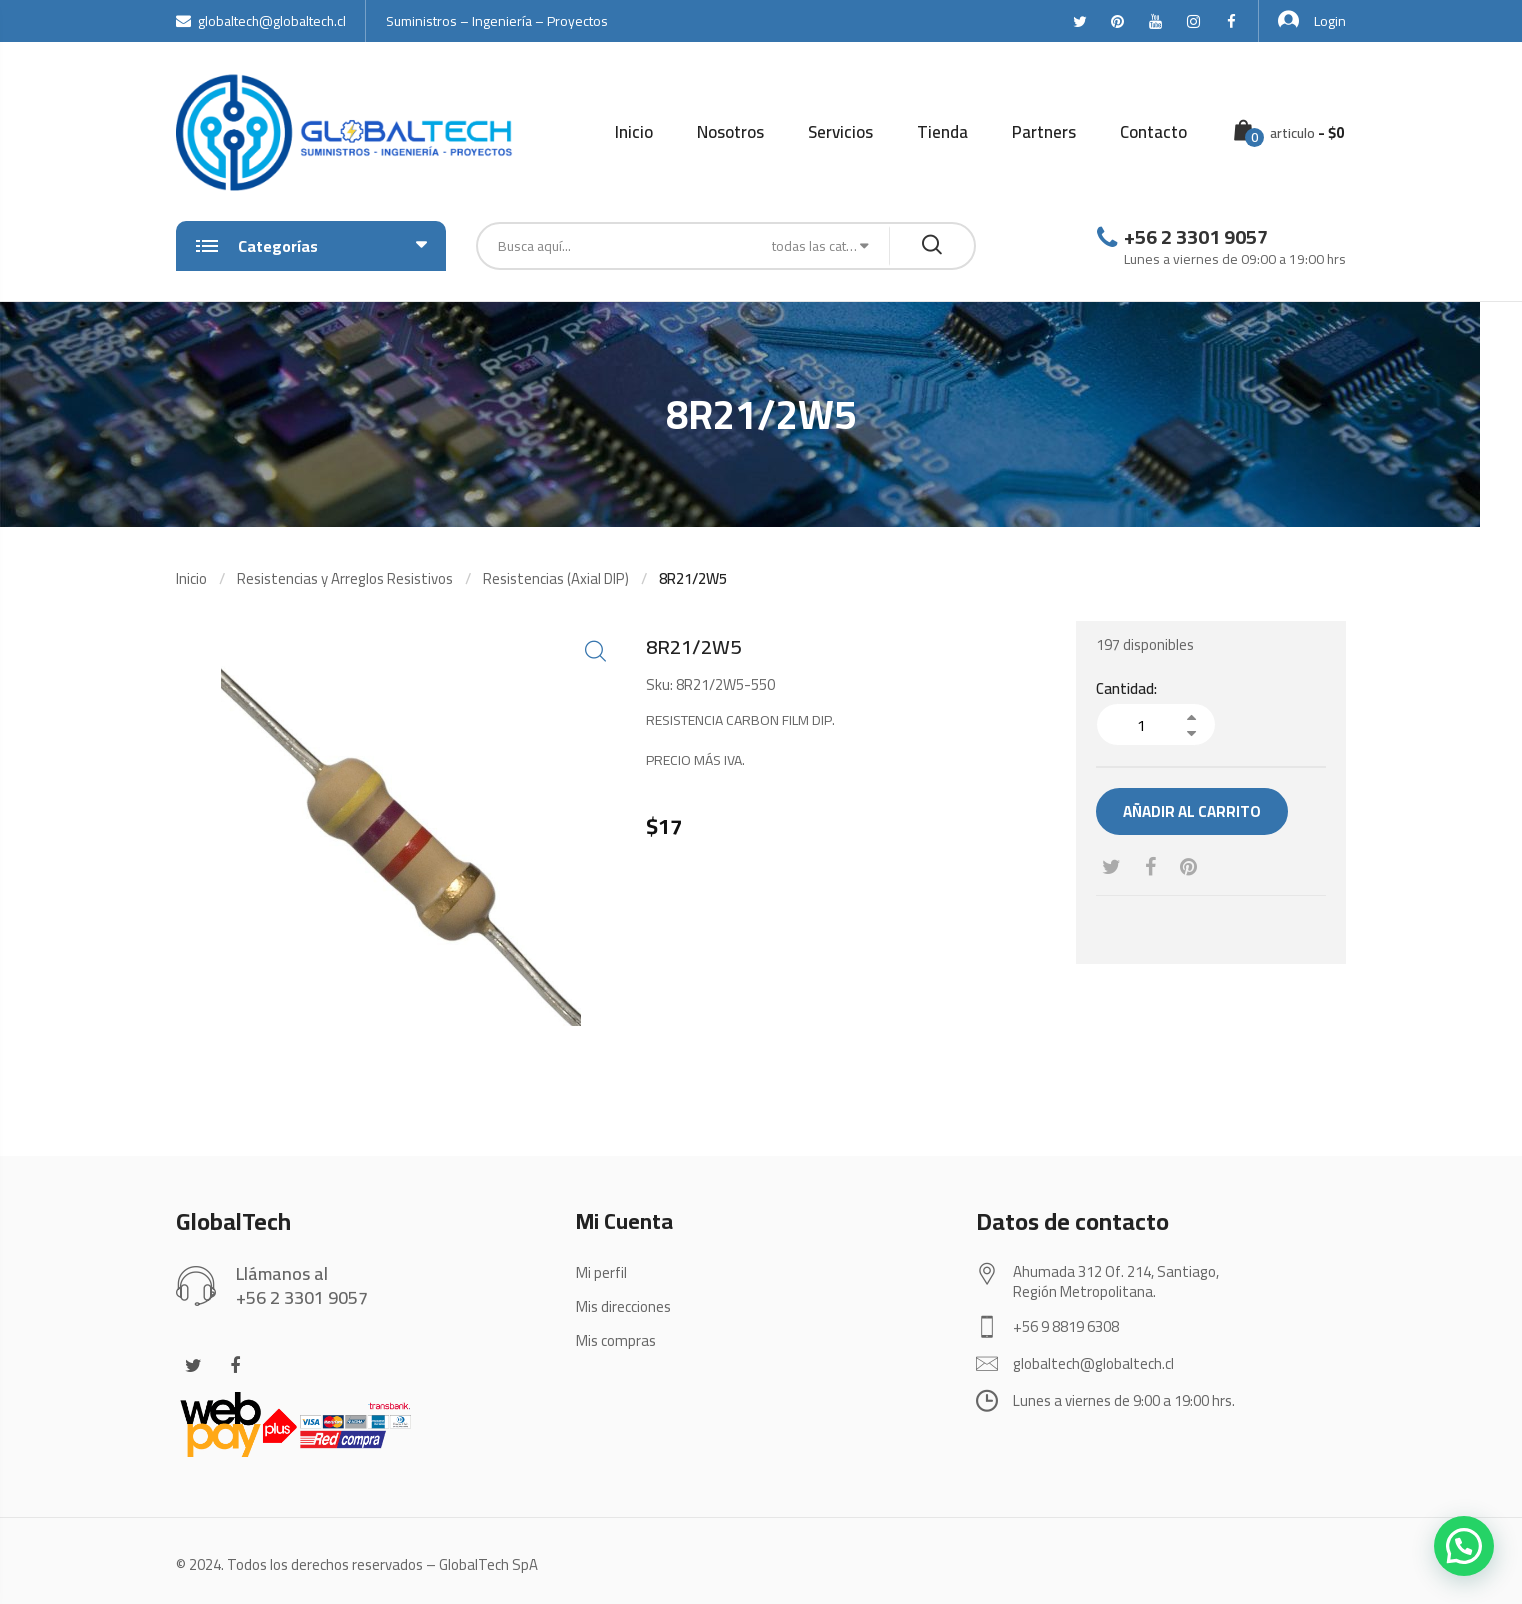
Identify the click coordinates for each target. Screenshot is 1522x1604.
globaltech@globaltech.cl (261, 21)
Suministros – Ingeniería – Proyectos (497, 21)
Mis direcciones (623, 1306)
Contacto (1153, 132)
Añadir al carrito (1192, 811)
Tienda (942, 132)
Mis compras (616, 1340)
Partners (1044, 132)
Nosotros (730, 132)
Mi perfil (601, 1272)
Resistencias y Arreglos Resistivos (345, 578)
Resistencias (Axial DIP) (556, 578)
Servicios (840, 132)
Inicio (634, 132)
